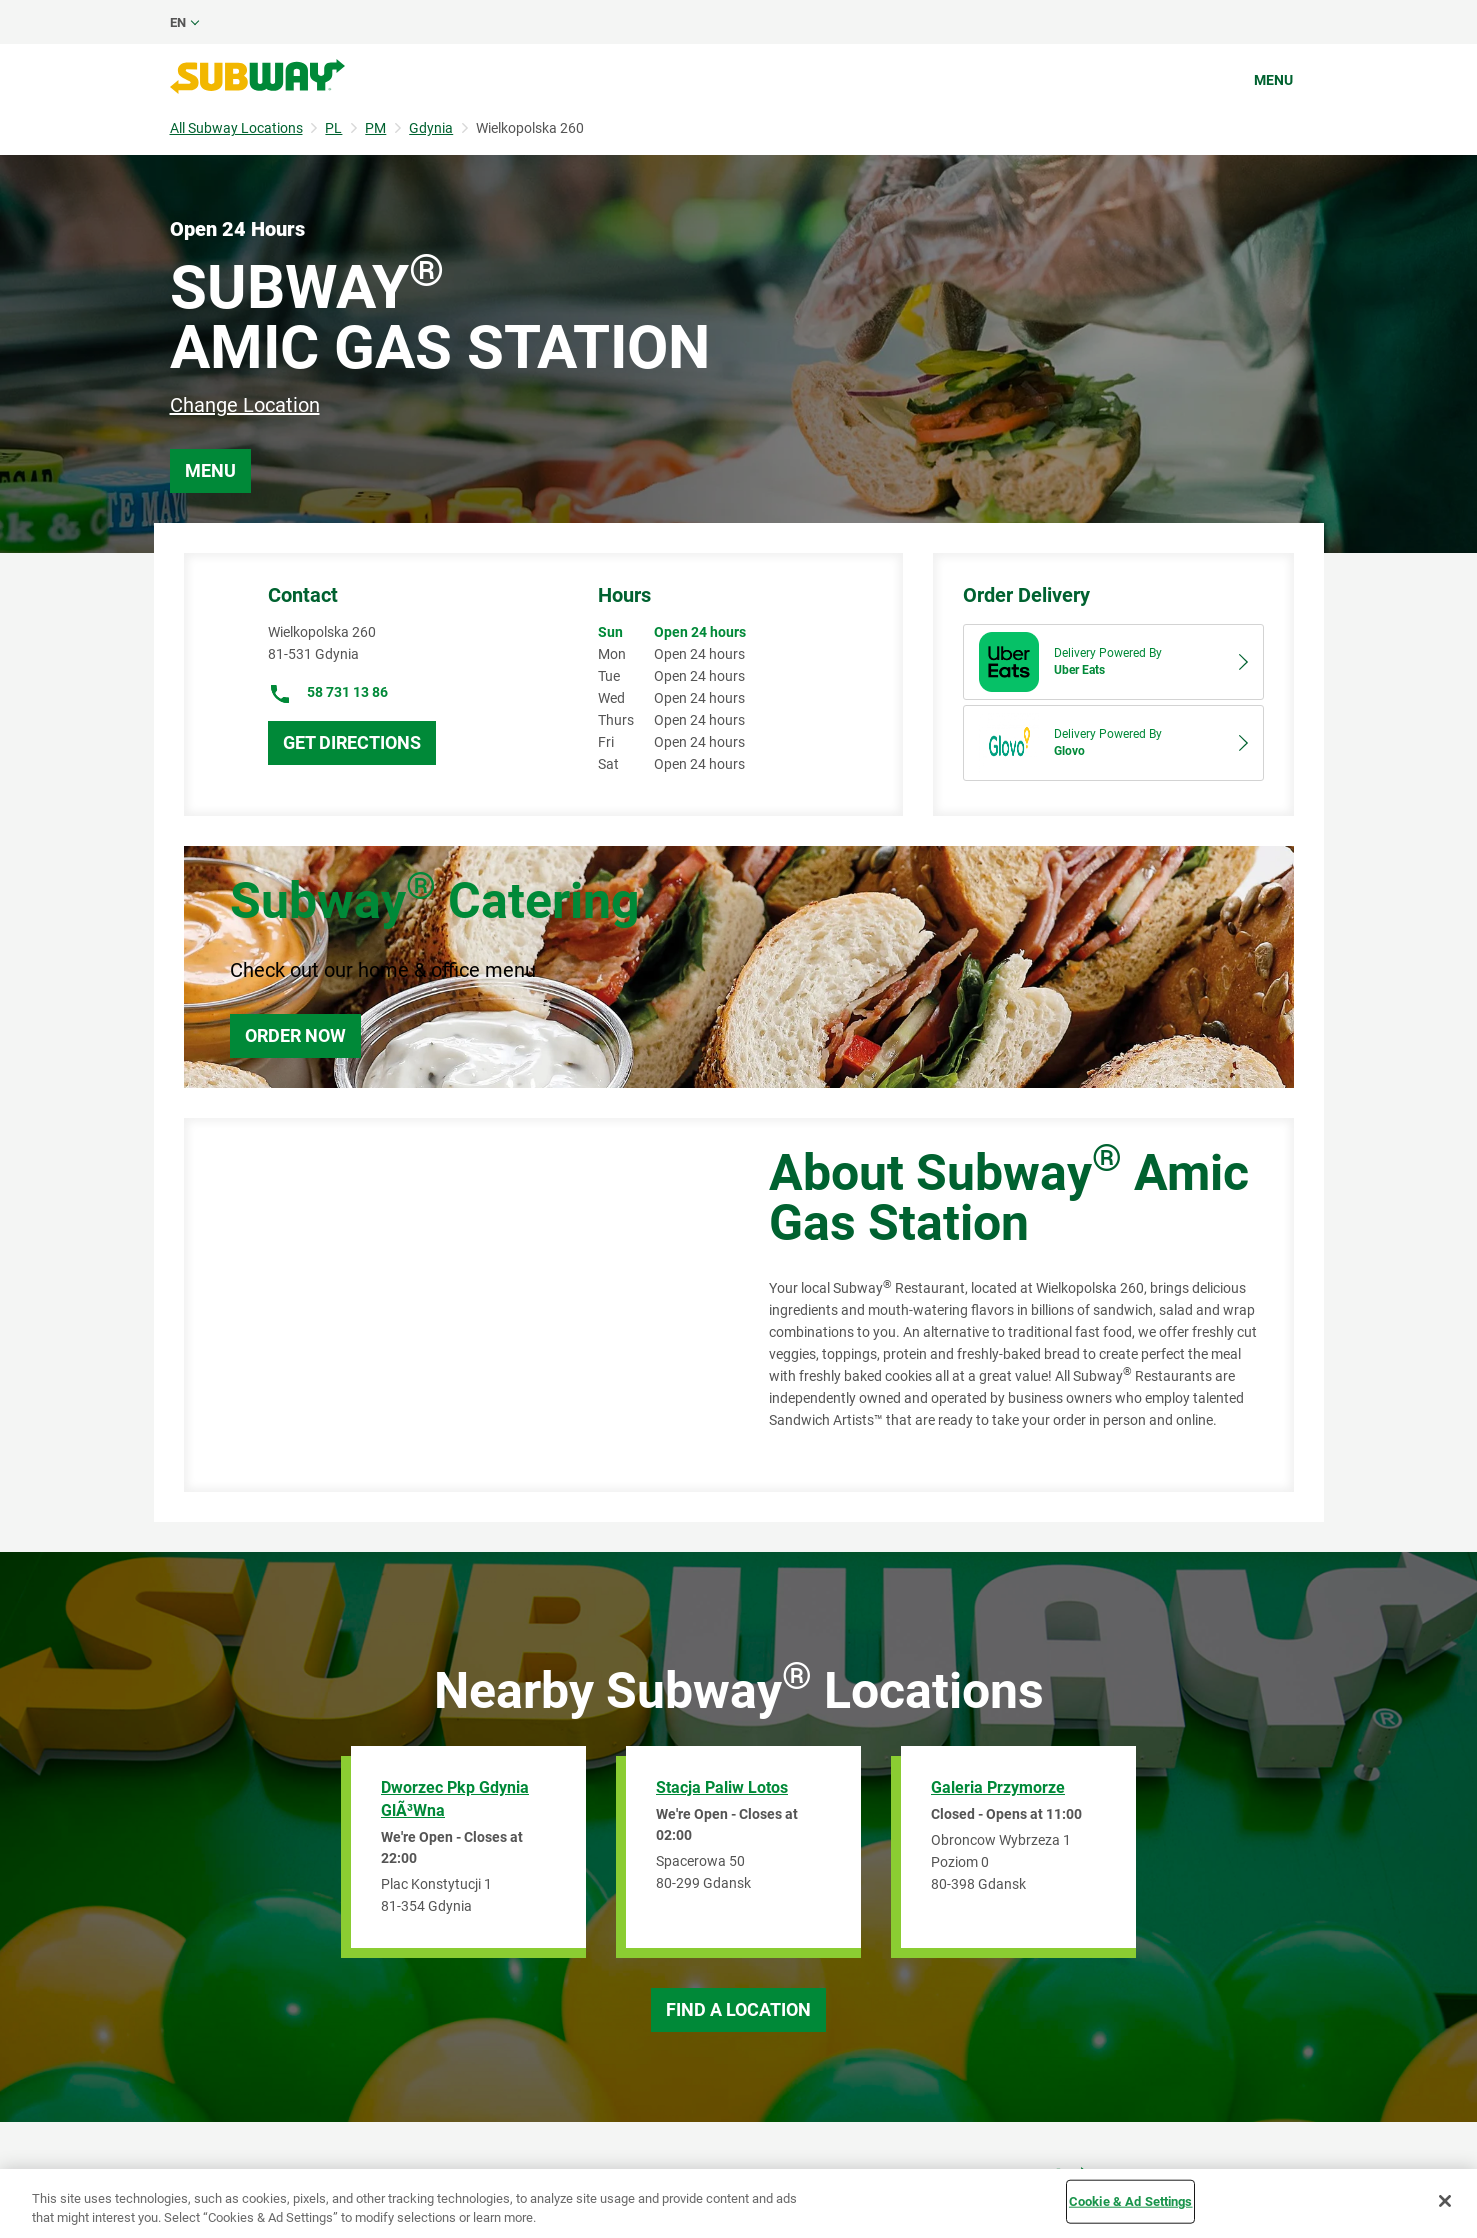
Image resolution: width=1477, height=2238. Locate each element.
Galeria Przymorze (998, 1787)
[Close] (1445, 2201)
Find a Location (738, 2009)
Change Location (245, 405)
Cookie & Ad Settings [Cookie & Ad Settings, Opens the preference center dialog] (1131, 2201)
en (178, 22)
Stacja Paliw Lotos (722, 1787)
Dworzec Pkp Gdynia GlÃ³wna (455, 1799)
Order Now (295, 1035)
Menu (1273, 80)
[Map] (454, 1305)
